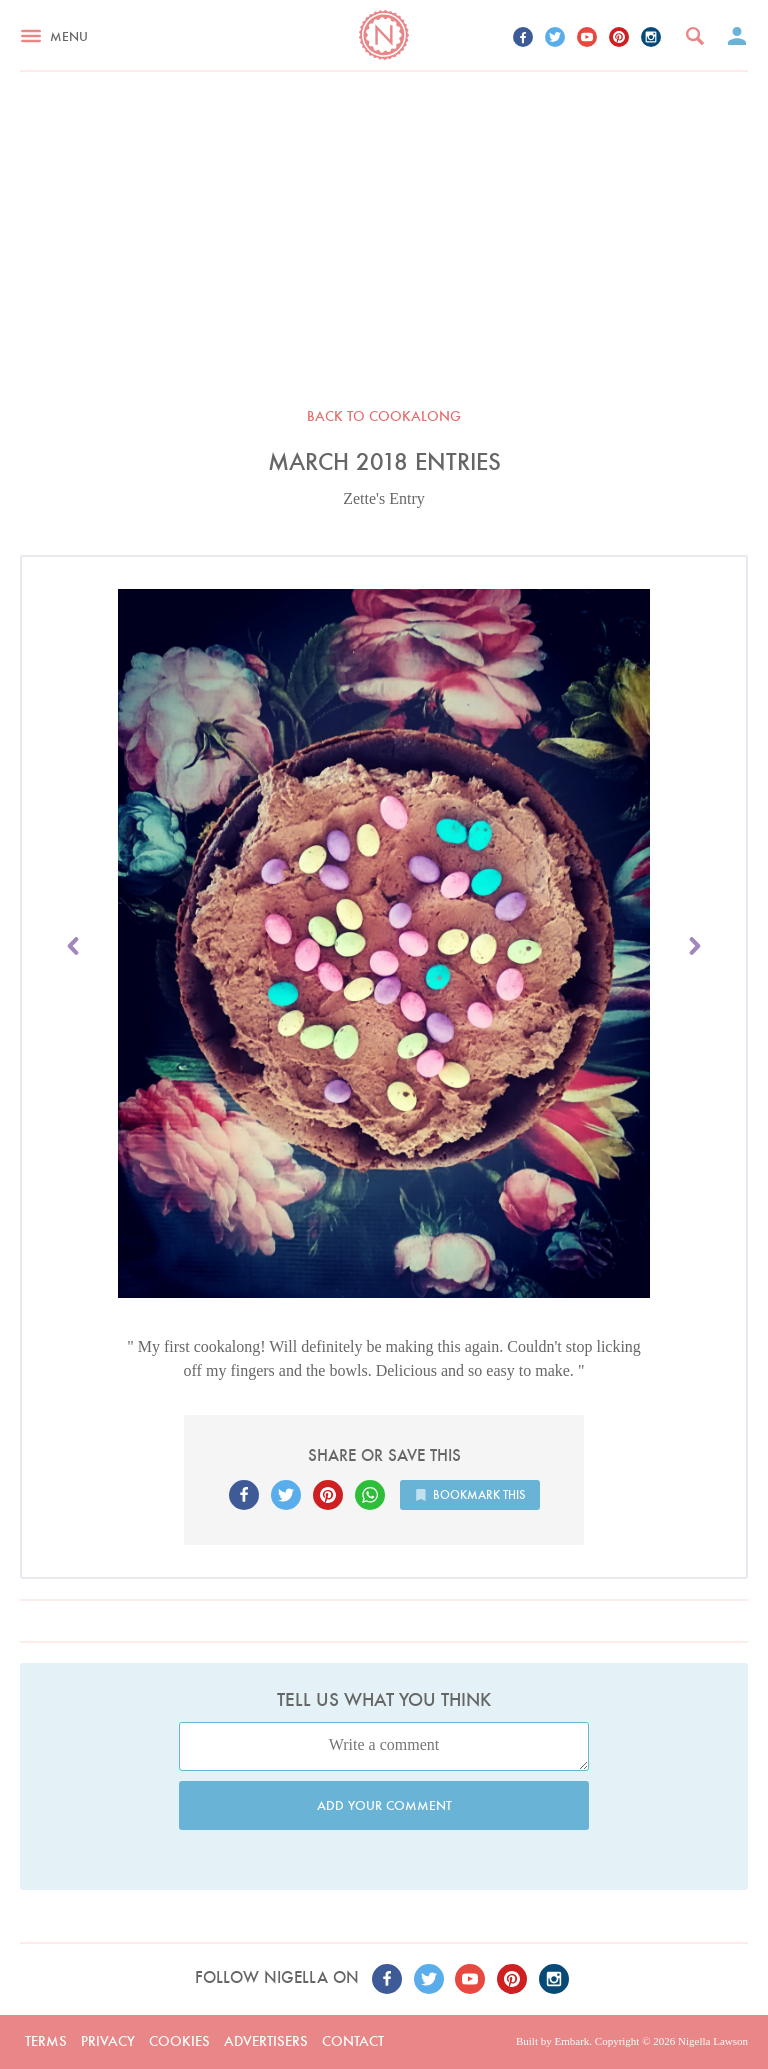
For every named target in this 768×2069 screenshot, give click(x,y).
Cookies (179, 2041)
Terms (46, 2041)
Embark (571, 2041)
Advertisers (266, 2041)
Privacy (108, 2041)
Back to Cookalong (384, 416)
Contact (353, 2041)
